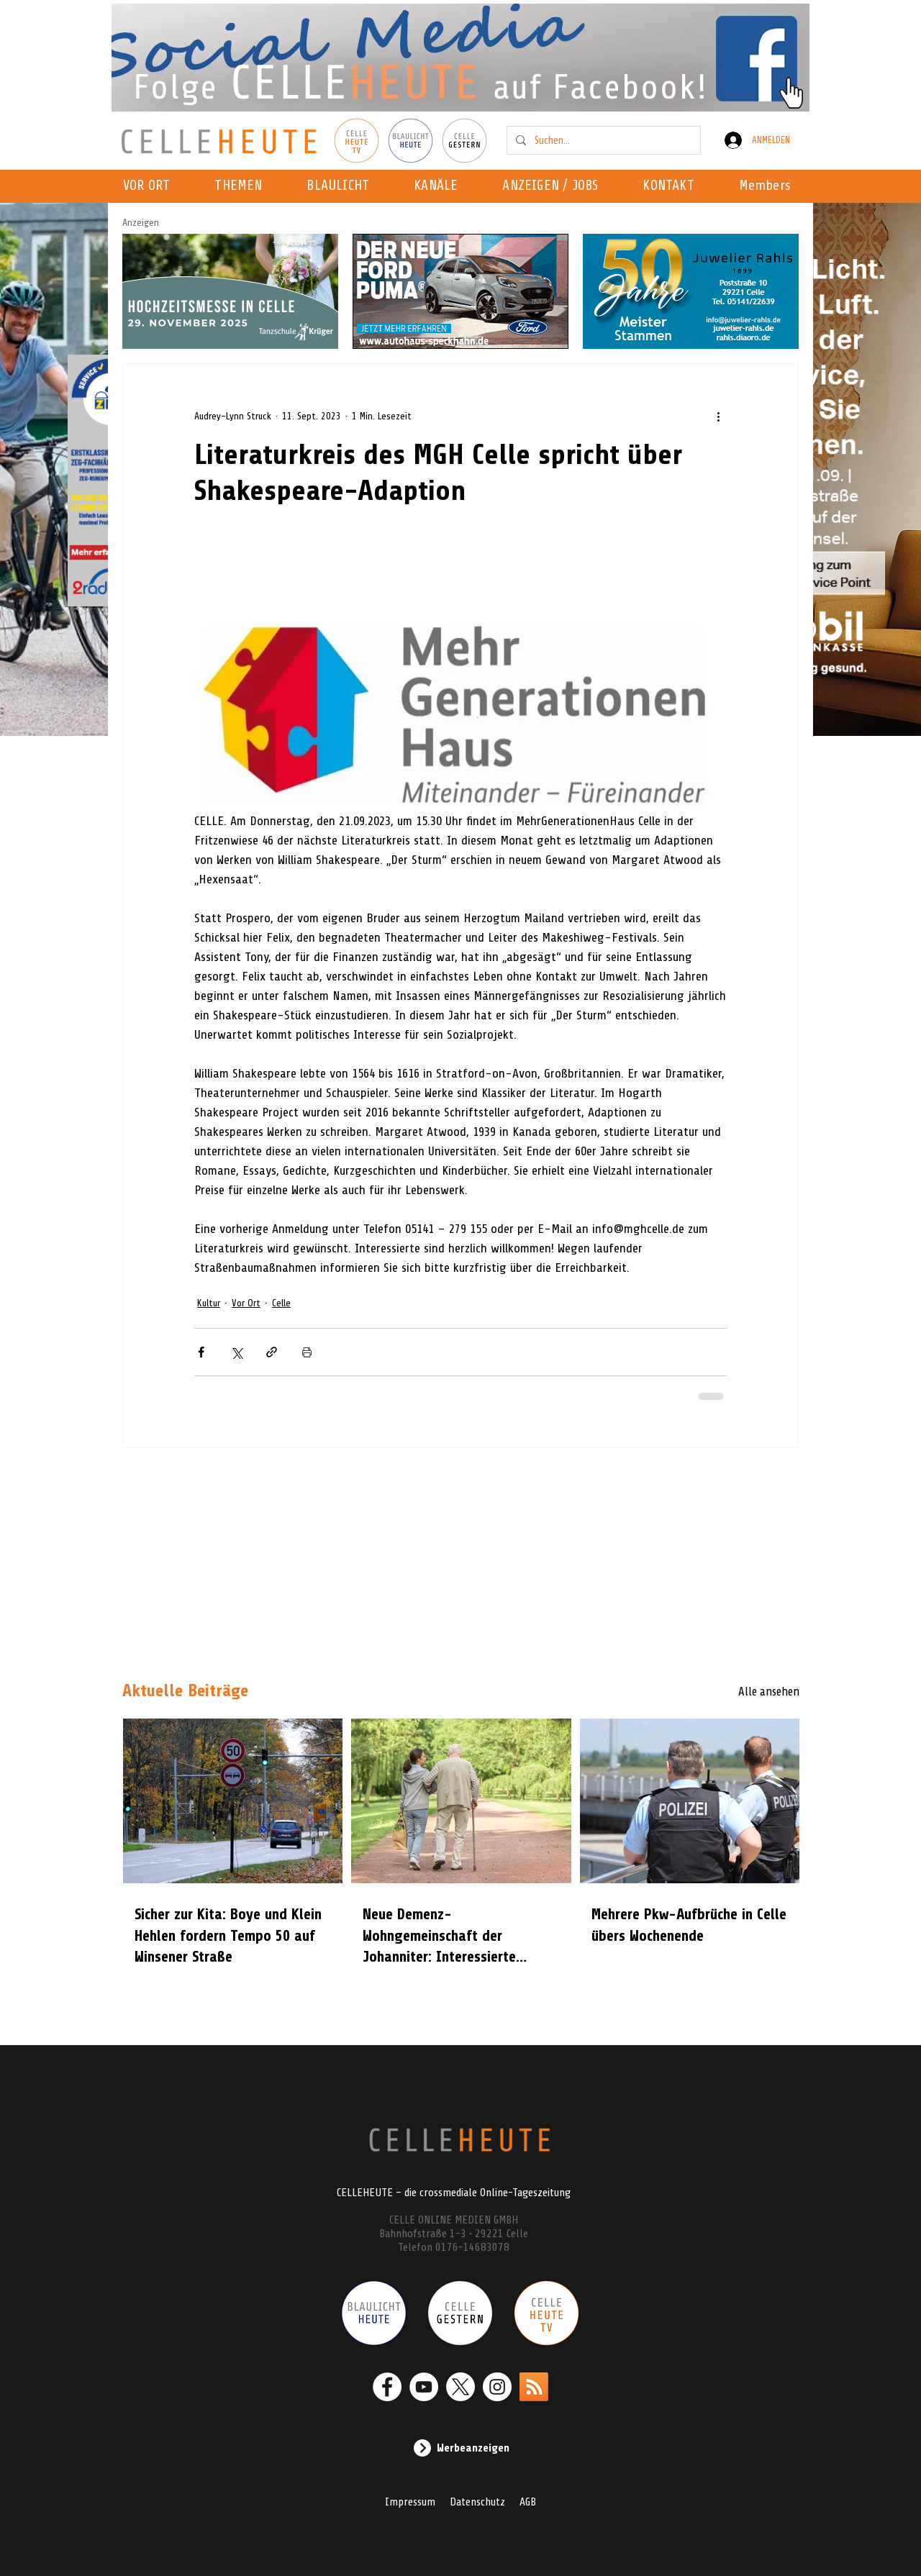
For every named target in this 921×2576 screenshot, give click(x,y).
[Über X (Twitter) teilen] (236, 1352)
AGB (528, 2501)
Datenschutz (477, 2501)
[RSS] (534, 2386)
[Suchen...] (602, 140)
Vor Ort (246, 1303)
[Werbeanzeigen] (460, 2448)
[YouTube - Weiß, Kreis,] (423, 2386)
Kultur (208, 1303)
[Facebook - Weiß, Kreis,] (387, 2386)
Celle (281, 1303)
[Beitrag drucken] (307, 1352)
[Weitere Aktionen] (718, 415)
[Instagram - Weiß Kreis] (497, 2386)
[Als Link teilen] (271, 1352)
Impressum (410, 2501)
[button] (440, 186)
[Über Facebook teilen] (201, 1352)
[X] (460, 2386)
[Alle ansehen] (748, 1691)
